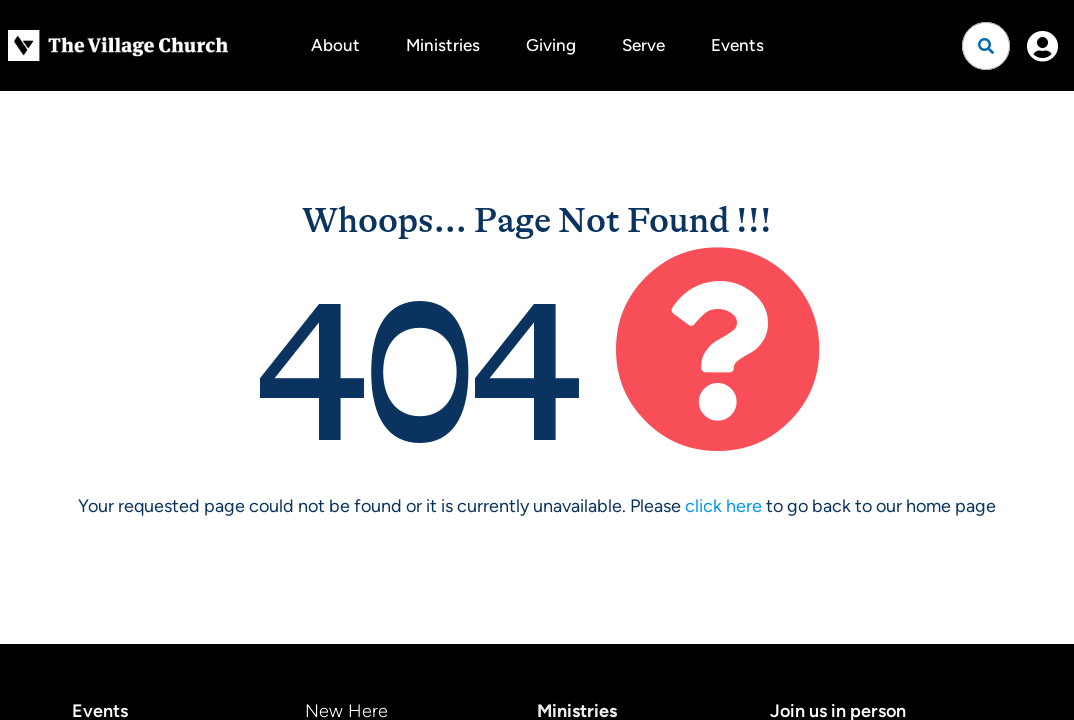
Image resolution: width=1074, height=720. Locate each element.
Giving (551, 45)
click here (723, 506)
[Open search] (986, 46)
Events (737, 45)
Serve (643, 45)
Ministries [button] (443, 45)
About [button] (335, 45)
